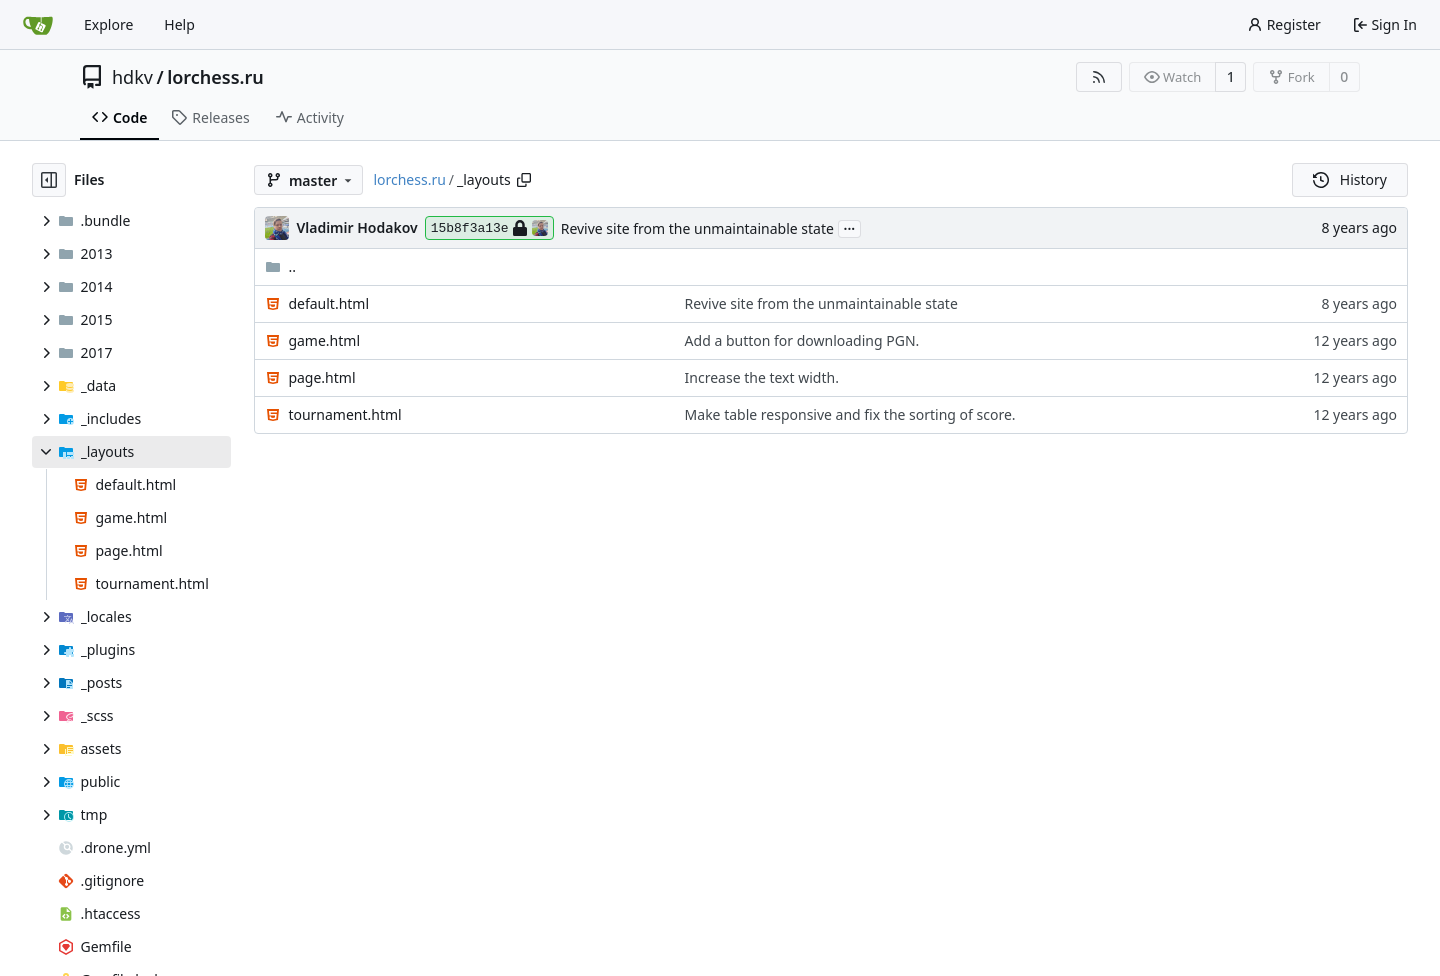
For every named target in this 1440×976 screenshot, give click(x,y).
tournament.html (344, 414)
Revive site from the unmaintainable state (697, 228)
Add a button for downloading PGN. (802, 340)
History (1350, 179)
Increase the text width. (762, 377)
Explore (108, 24)
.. (280, 266)
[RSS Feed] (1099, 77)
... (850, 227)
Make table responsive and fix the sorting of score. (850, 414)
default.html (328, 303)
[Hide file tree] (49, 180)
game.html (324, 340)
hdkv (132, 77)
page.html (321, 377)
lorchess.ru (215, 77)
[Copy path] (524, 180)
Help (179, 24)
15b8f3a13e (489, 228)
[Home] (38, 25)
